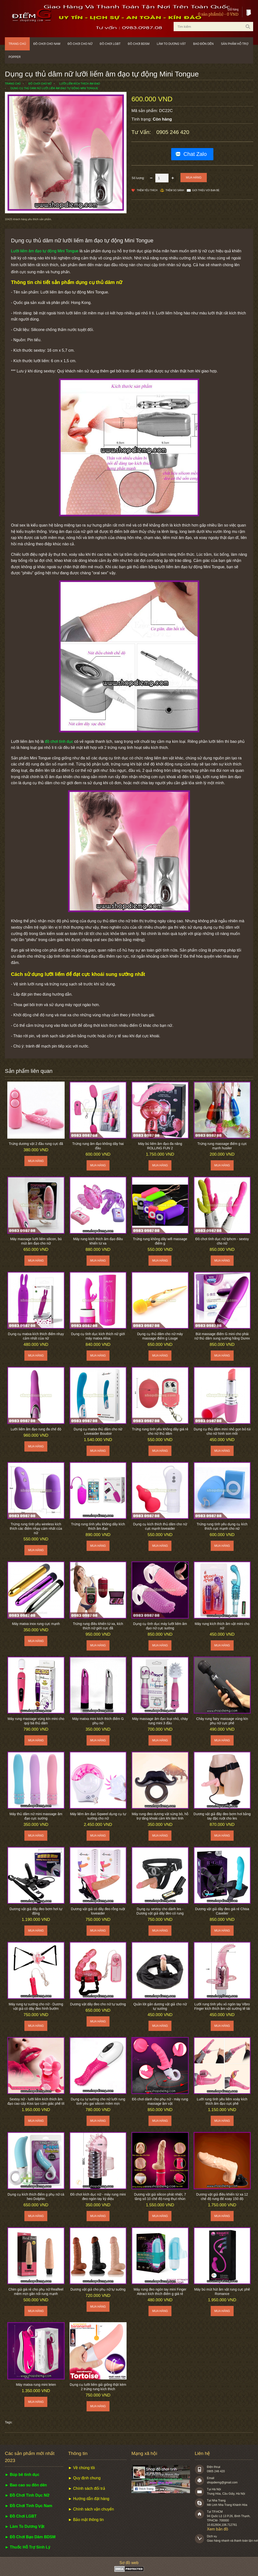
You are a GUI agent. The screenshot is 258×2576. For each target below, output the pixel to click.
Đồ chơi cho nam (46, 44)
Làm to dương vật (171, 44)
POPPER (15, 57)
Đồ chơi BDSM (138, 44)
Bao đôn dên (203, 44)
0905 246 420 (172, 132)
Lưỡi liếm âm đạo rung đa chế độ (36, 1429)
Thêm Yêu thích (147, 190)
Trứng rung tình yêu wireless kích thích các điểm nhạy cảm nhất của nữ (36, 1528)
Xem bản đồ (217, 2529)
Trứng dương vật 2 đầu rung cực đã (36, 1144)
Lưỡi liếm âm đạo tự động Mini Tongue (45, 251)
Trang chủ (17, 44)
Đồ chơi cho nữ (80, 44)
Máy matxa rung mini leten (36, 2385)
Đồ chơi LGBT (110, 44)
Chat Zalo (195, 154)
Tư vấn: (141, 132)
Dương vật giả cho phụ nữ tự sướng (98, 2289)
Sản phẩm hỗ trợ (234, 44)
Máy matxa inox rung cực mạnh (36, 1624)
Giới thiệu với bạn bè (205, 190)
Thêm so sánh (175, 190)
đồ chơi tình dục (59, 741)
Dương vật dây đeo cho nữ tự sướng (98, 2004)
